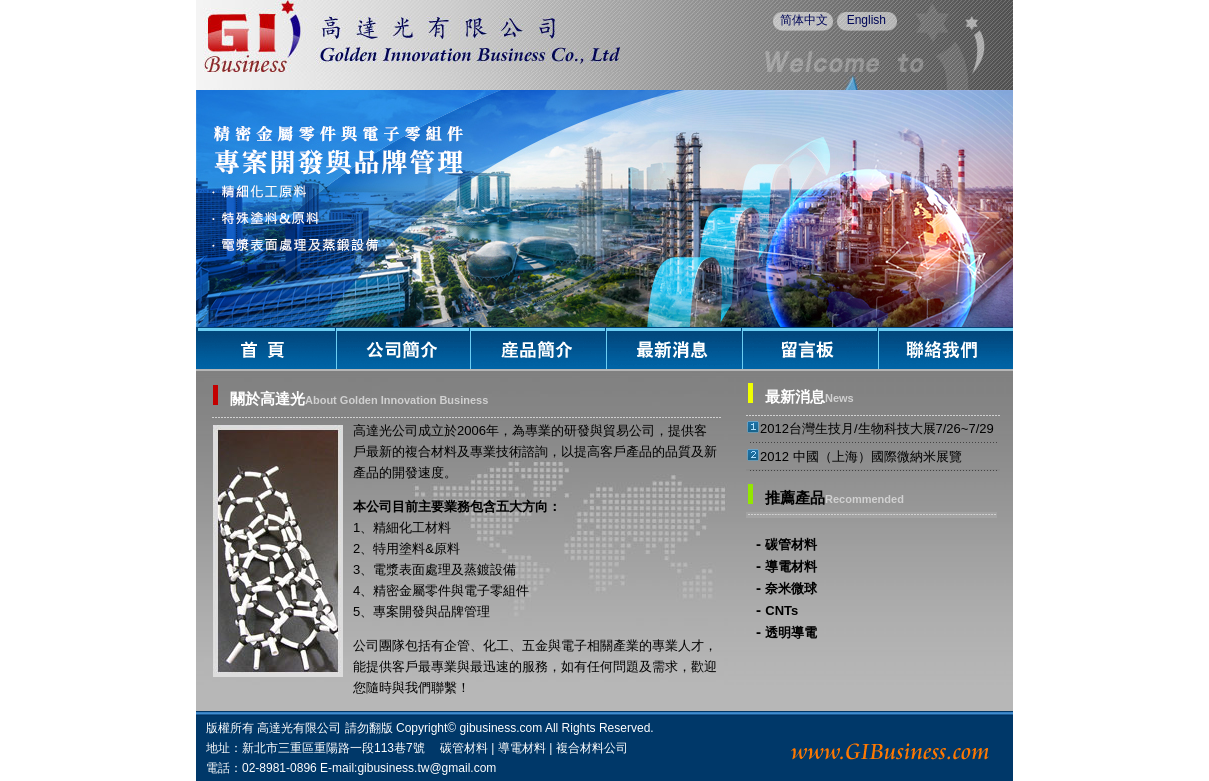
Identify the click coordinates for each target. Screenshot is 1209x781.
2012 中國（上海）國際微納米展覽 (861, 456)
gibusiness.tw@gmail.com (426, 768)
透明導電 (791, 632)
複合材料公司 (592, 748)
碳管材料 (791, 544)
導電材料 (791, 566)
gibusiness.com (501, 728)
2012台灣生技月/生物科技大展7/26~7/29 (877, 428)
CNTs (781, 610)
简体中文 (804, 20)
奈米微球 (791, 588)
